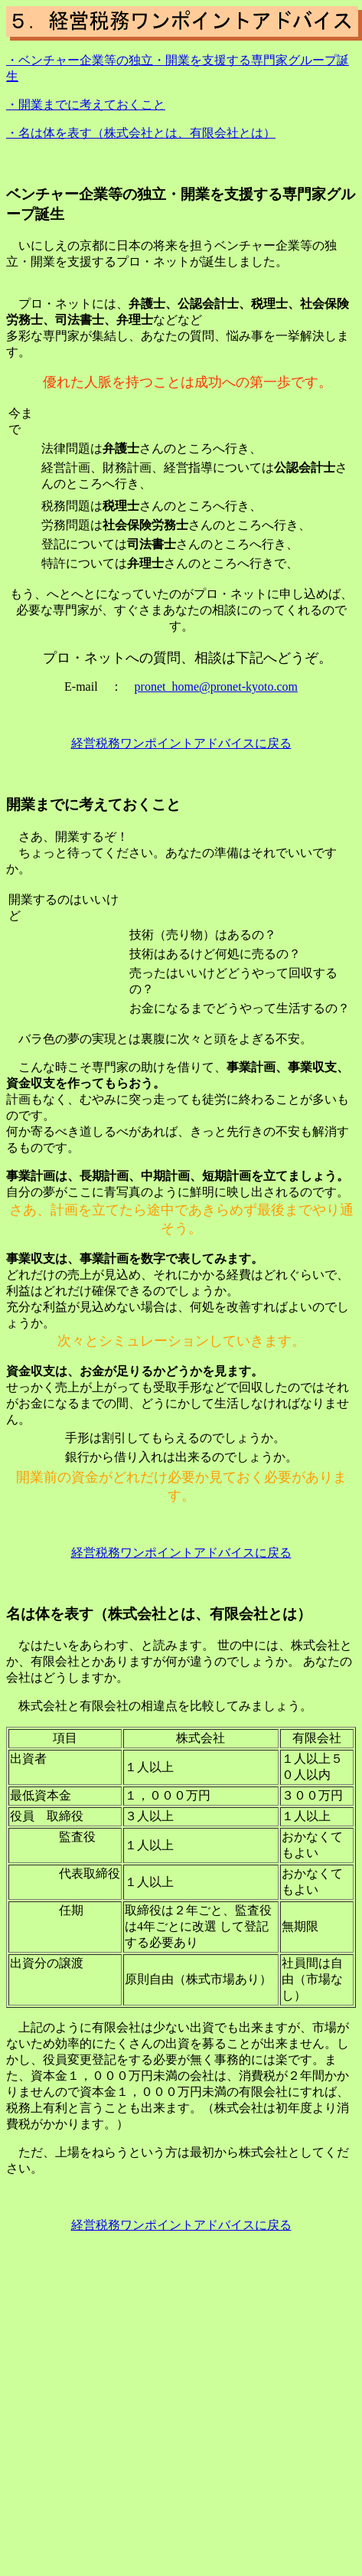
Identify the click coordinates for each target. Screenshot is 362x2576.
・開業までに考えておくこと (85, 104)
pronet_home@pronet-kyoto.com (216, 686)
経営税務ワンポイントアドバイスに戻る (181, 743)
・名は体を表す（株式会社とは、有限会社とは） (141, 132)
